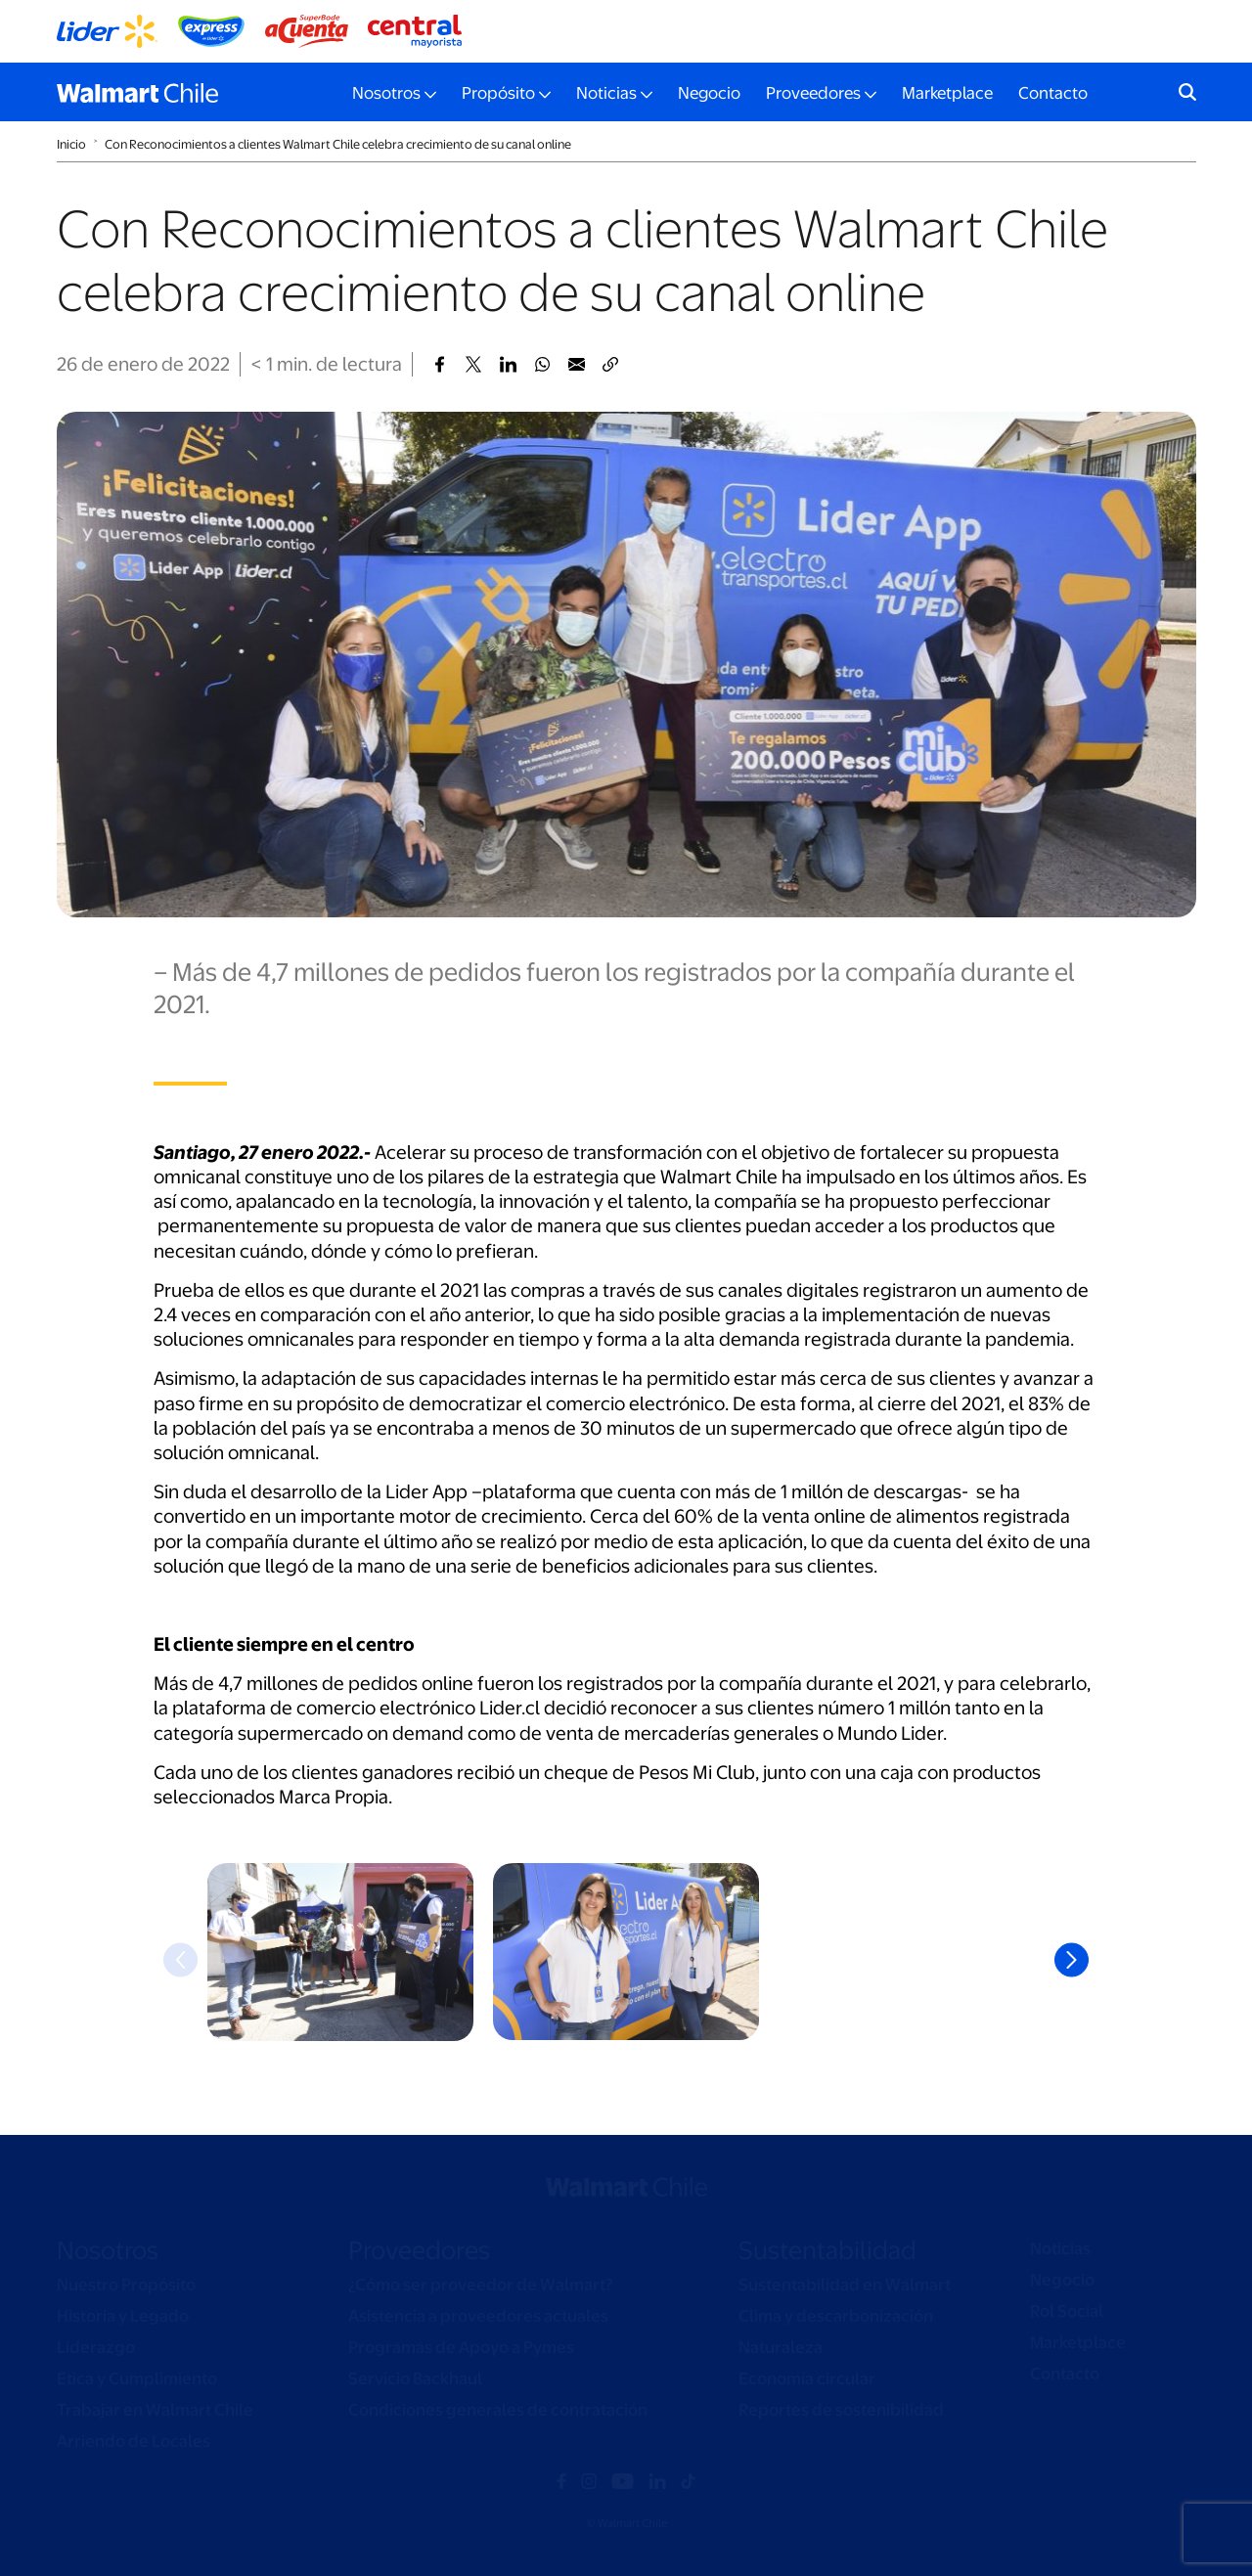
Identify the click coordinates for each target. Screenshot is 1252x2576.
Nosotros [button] (386, 93)
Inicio (71, 144)
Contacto (1053, 93)
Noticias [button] (606, 93)
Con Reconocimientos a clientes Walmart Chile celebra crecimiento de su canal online (338, 144)
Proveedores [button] (813, 93)
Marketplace (947, 93)
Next (1071, 1959)
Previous (180, 1959)
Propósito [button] (498, 93)
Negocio (709, 93)
